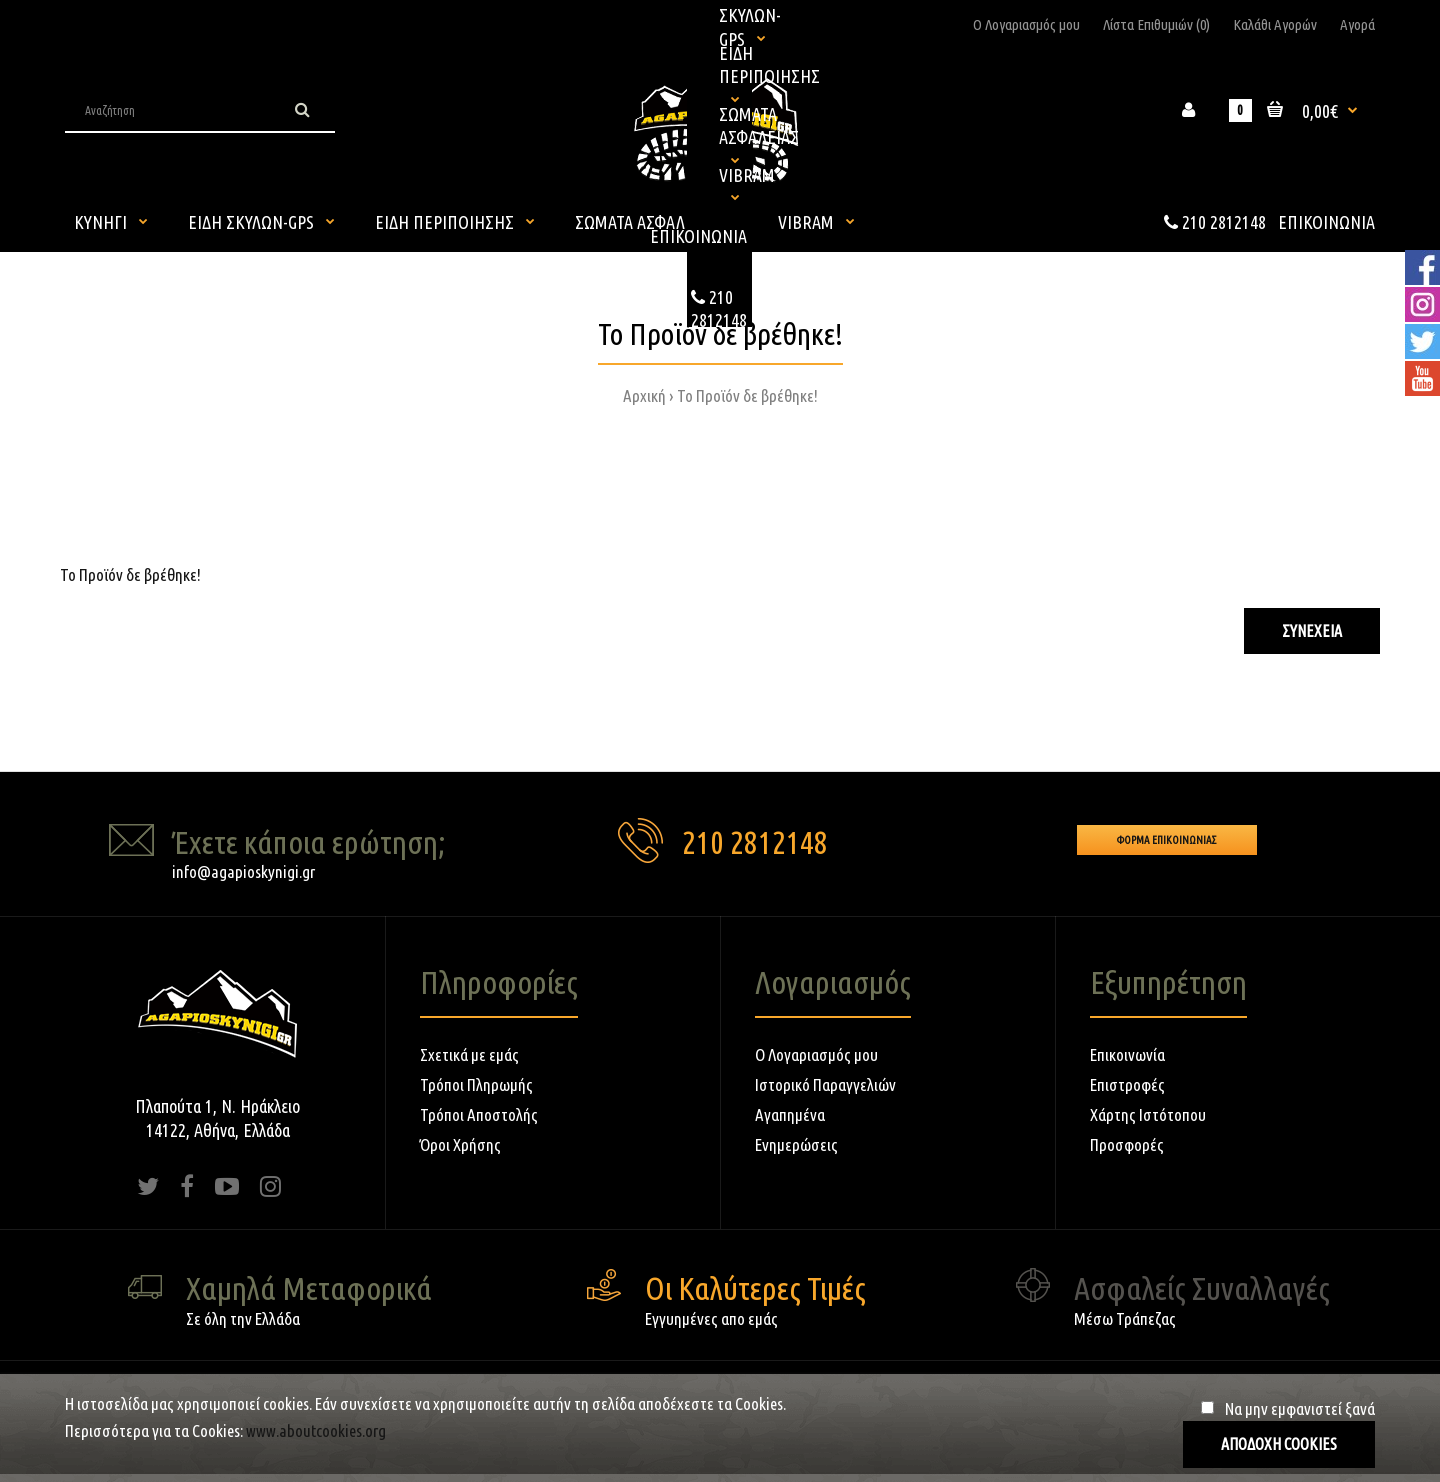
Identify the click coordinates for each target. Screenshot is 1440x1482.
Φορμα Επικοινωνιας (1167, 840)
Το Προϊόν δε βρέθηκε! (747, 395)
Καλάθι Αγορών (1275, 24)
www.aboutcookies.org (316, 1430)
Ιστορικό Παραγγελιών (825, 1084)
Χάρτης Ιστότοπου (1148, 1114)
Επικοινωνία (1127, 1054)
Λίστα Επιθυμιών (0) (1156, 24)
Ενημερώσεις (796, 1144)
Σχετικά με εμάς (469, 1054)
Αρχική (644, 395)
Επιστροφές (1127, 1084)
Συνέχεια (1312, 631)
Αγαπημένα (790, 1114)
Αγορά (1357, 24)
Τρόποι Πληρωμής (476, 1084)
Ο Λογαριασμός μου (1026, 24)
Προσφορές (1127, 1144)
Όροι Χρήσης (460, 1144)
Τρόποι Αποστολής (479, 1114)
